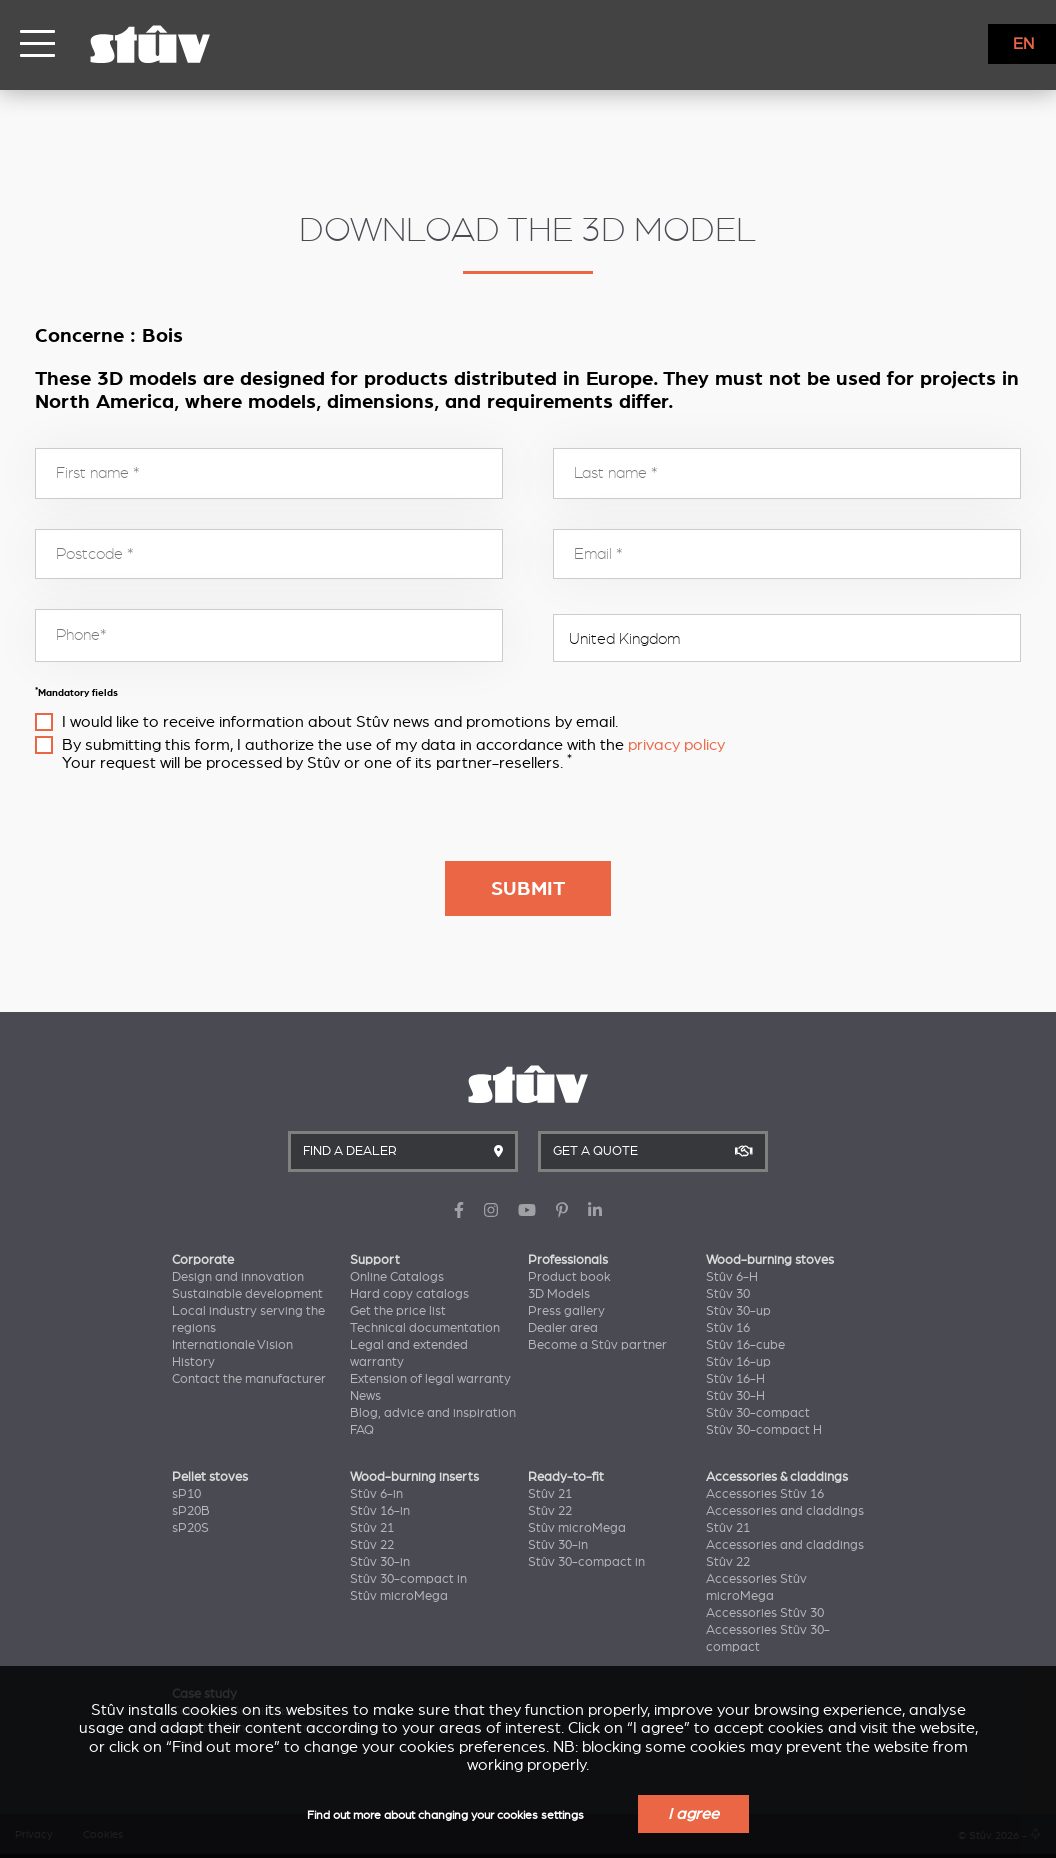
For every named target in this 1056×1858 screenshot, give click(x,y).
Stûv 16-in (380, 1511)
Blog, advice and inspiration (433, 1413)
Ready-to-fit (566, 1477)
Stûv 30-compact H (764, 1430)
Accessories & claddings (777, 1477)
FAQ (362, 1430)
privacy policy (676, 745)
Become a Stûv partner (597, 1345)
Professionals (568, 1260)
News (365, 1396)
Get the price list (398, 1311)
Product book (569, 1277)
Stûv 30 (728, 1294)
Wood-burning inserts (414, 1477)
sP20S (190, 1528)
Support (375, 1260)
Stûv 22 (372, 1545)
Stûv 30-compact (758, 1413)
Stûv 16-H (735, 1379)
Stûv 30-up (738, 1311)
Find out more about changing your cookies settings (445, 1815)
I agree (693, 1814)
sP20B (191, 1511)
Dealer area (563, 1328)
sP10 (186, 1494)
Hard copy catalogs (409, 1294)
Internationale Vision (232, 1345)
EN (1023, 44)
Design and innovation (238, 1277)
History (193, 1362)
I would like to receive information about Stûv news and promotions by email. (340, 722)
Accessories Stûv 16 (765, 1494)
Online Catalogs (397, 1277)
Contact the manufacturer (249, 1379)
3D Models (559, 1294)
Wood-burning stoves (770, 1260)
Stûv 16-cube (745, 1345)
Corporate (203, 1260)
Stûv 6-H (732, 1277)
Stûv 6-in (376, 1494)
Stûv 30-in (380, 1562)
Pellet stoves (210, 1477)
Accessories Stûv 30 (765, 1613)
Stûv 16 (728, 1328)
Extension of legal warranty (430, 1379)
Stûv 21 (372, 1528)
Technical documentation (425, 1328)
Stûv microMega (399, 1596)
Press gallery (566, 1311)
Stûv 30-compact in (408, 1579)
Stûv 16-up (738, 1362)
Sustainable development (247, 1294)
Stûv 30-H (735, 1396)
